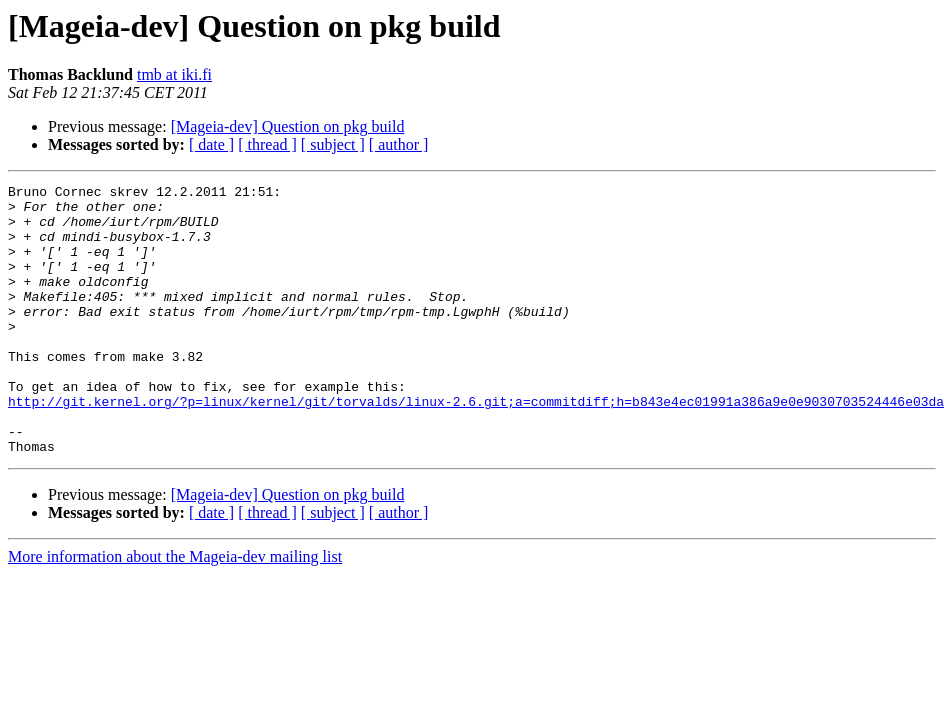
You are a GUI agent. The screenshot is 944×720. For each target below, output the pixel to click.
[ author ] (399, 144)
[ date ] (211, 144)
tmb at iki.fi (174, 74)
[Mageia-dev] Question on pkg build (288, 126)
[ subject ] (333, 144)
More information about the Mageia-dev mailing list (175, 610)
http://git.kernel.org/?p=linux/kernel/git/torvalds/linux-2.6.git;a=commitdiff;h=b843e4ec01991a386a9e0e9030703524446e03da (476, 446)
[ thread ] (267, 144)
